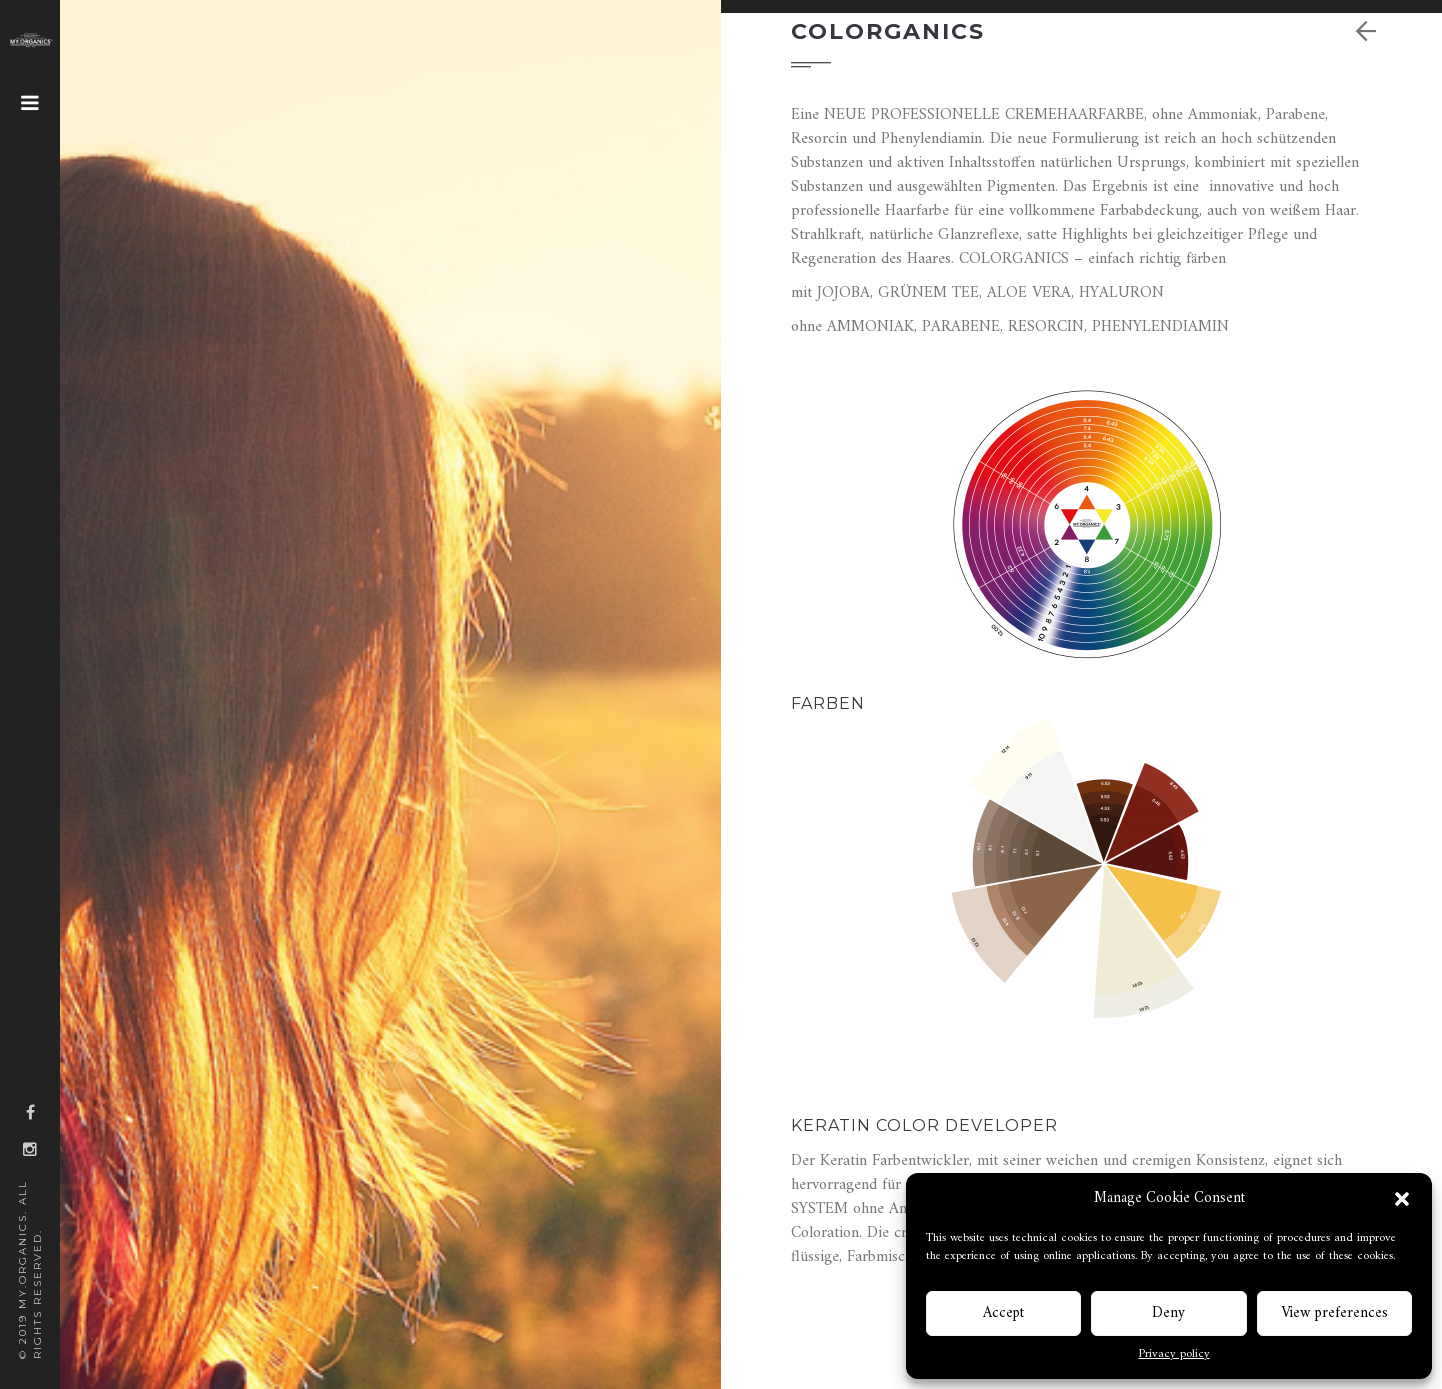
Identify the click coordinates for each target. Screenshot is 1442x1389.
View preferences (1334, 1313)
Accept (1003, 1313)
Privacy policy (1174, 1355)
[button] (1402, 1199)
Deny (1168, 1313)
